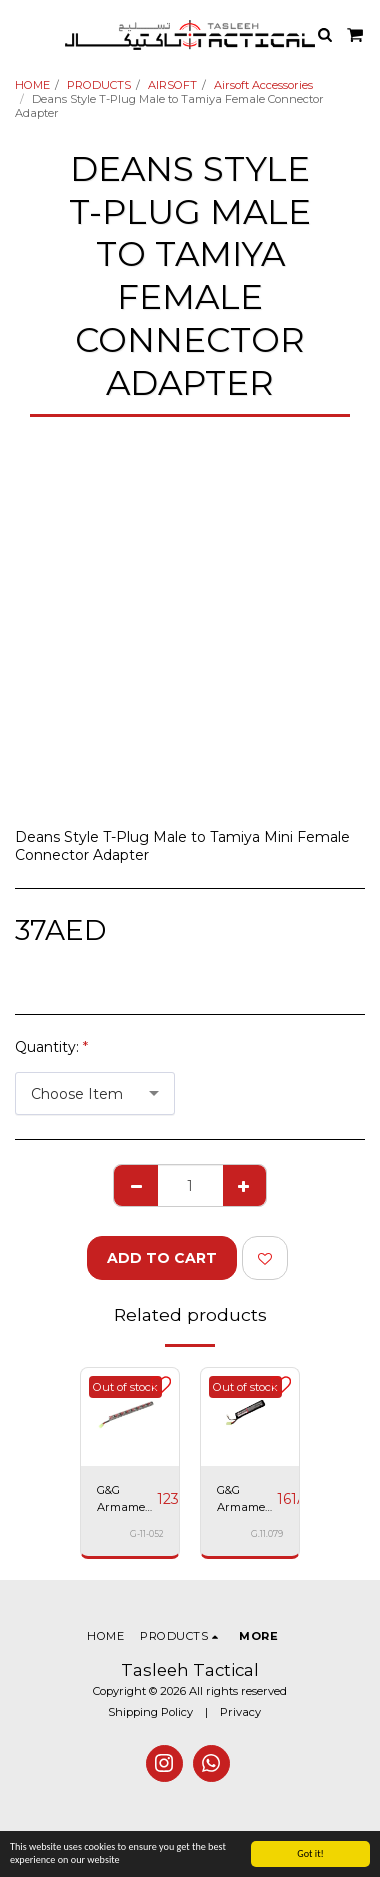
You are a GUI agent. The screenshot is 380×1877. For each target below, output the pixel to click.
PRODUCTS (99, 85)
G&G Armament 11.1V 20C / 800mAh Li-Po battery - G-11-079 (247, 1499)
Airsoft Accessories (263, 85)
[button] (22, 34)
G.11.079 (267, 1534)
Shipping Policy (150, 1712)
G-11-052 (146, 1534)
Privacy (240, 1712)
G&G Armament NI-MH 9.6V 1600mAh (127, 1499)
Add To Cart (162, 1258)
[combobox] (95, 1093)
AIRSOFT (172, 85)
